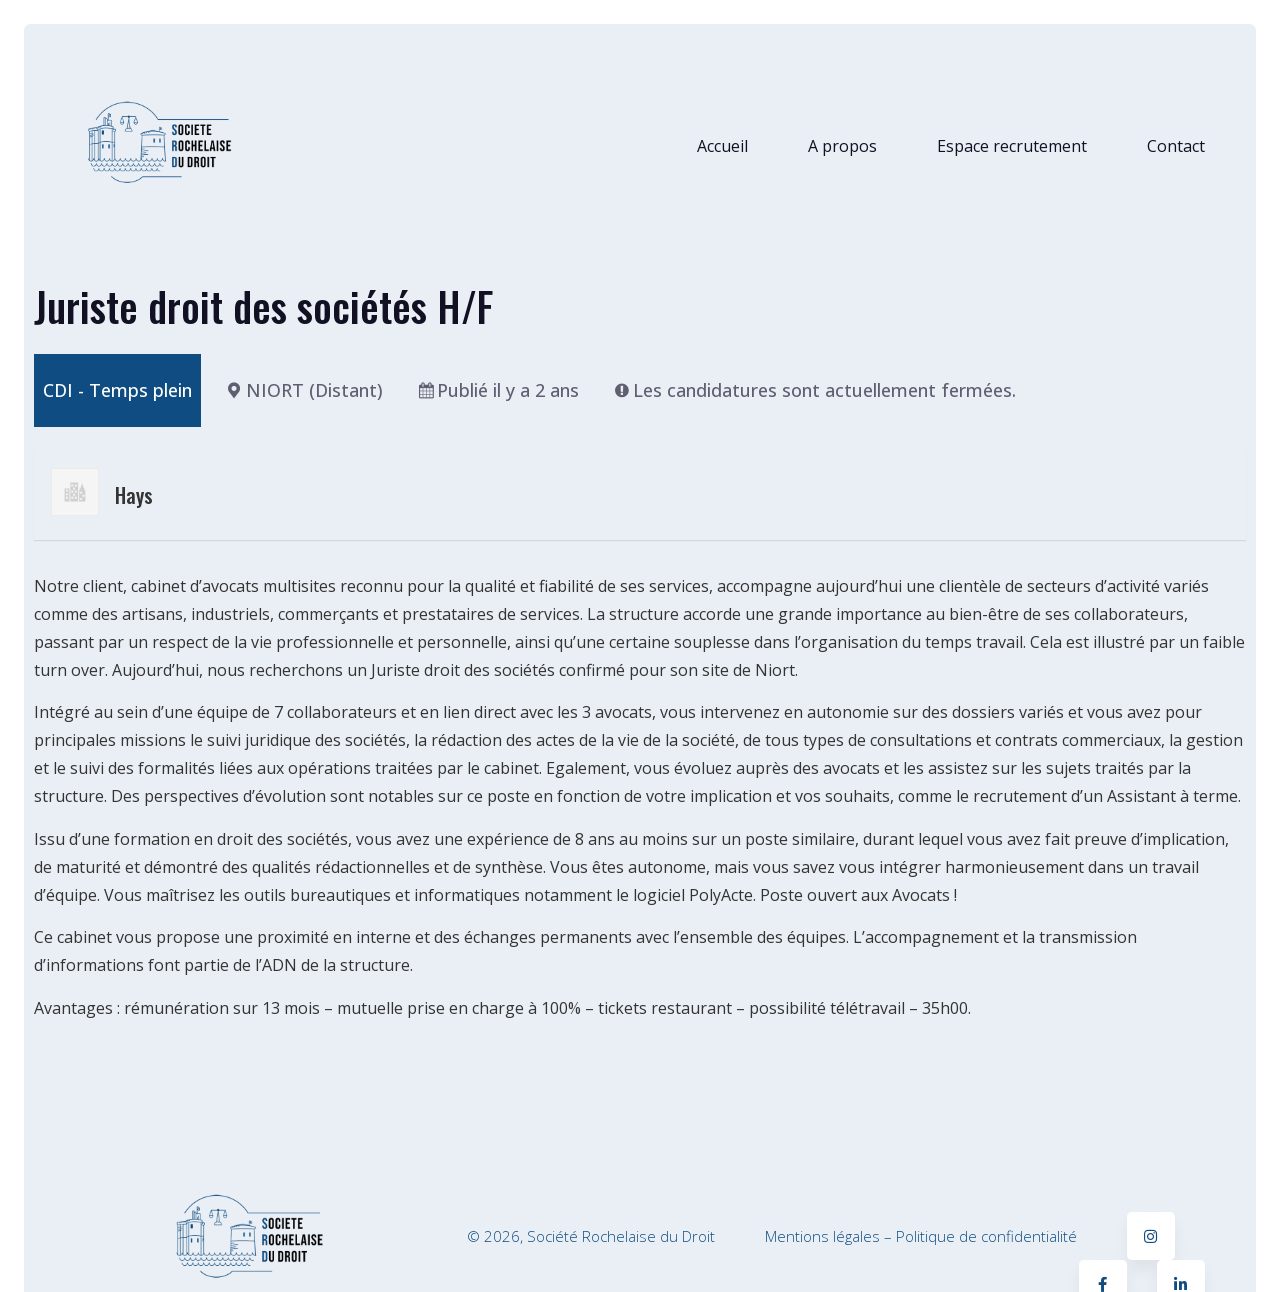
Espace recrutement (1012, 146)
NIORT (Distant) (314, 390)
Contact (1176, 146)
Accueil (722, 146)
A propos (842, 146)
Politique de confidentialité (986, 1236)
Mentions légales (822, 1236)
